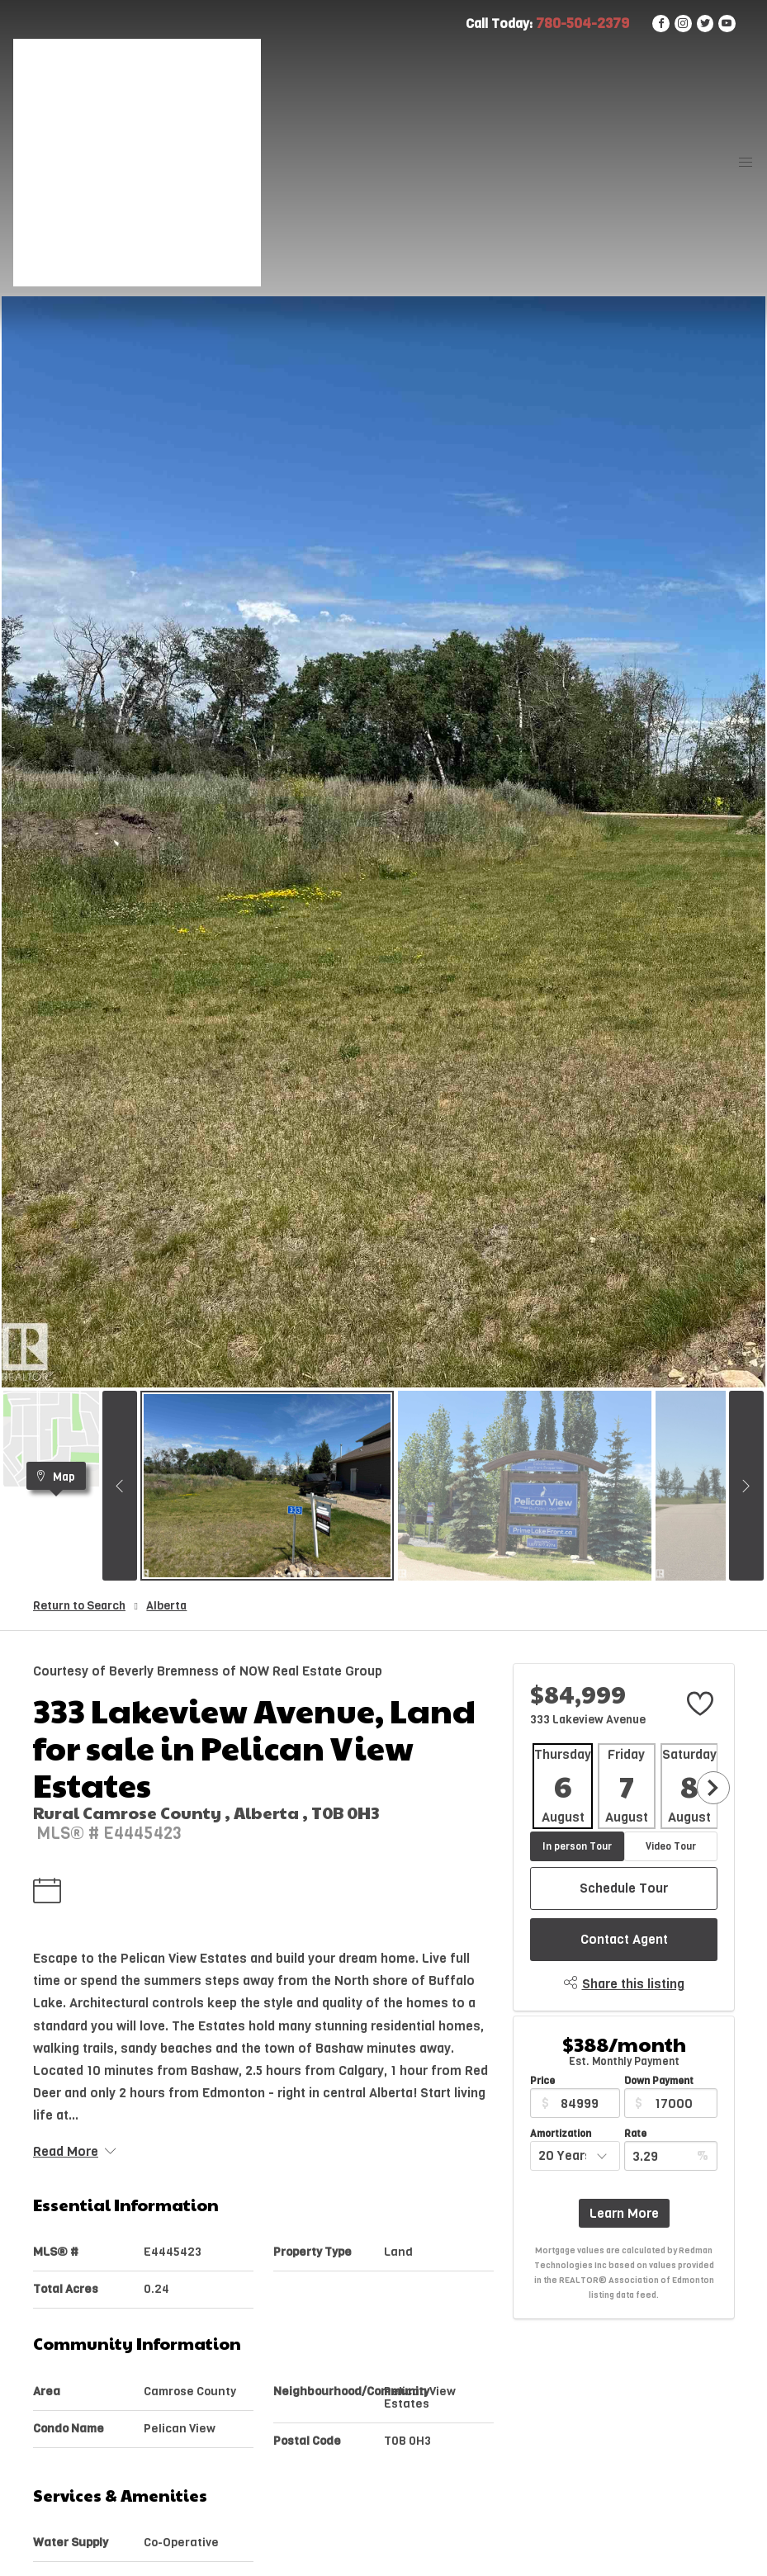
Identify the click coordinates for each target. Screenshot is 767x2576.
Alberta (166, 1606)
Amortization (560, 2133)
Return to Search (79, 1606)
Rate (635, 2133)
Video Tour (671, 1846)
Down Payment (659, 2080)
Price (542, 2080)
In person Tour (577, 1846)
